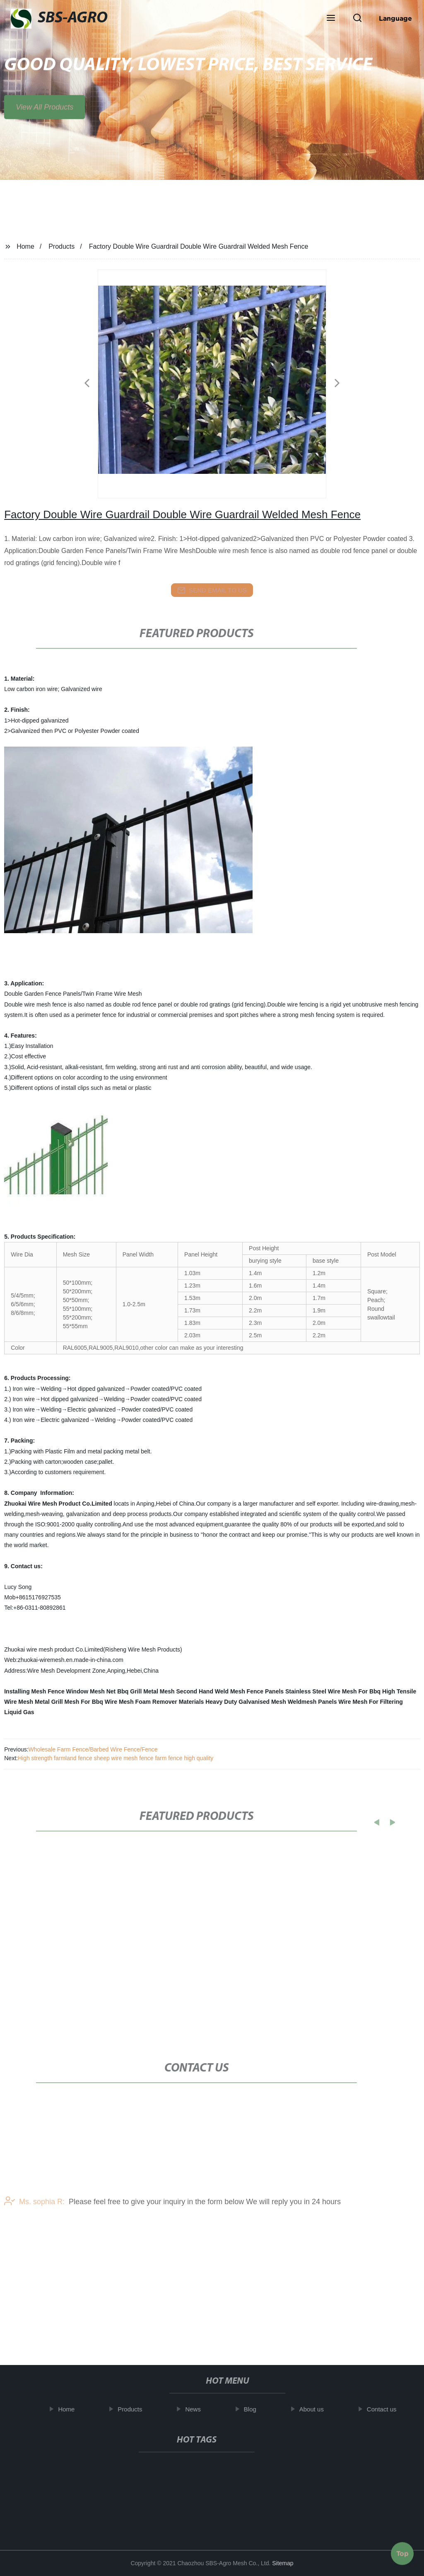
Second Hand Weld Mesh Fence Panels (230, 1691)
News (198, 2409)
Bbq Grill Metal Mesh (145, 1691)
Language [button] (395, 18)
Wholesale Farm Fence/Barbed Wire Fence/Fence (93, 1749)
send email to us (212, 590)
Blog (255, 2409)
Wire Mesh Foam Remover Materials (154, 1701)
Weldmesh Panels (312, 1701)
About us (317, 2409)
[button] (330, 18)
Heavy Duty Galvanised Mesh (245, 1701)
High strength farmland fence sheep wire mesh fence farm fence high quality (115, 1758)
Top (402, 2550)
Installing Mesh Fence (34, 1691)
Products (61, 246)
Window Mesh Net (91, 1691)
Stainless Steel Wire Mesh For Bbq (333, 1691)
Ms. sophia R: (34, 2232)
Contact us (387, 2409)
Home (25, 246)
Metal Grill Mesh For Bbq (69, 1701)
